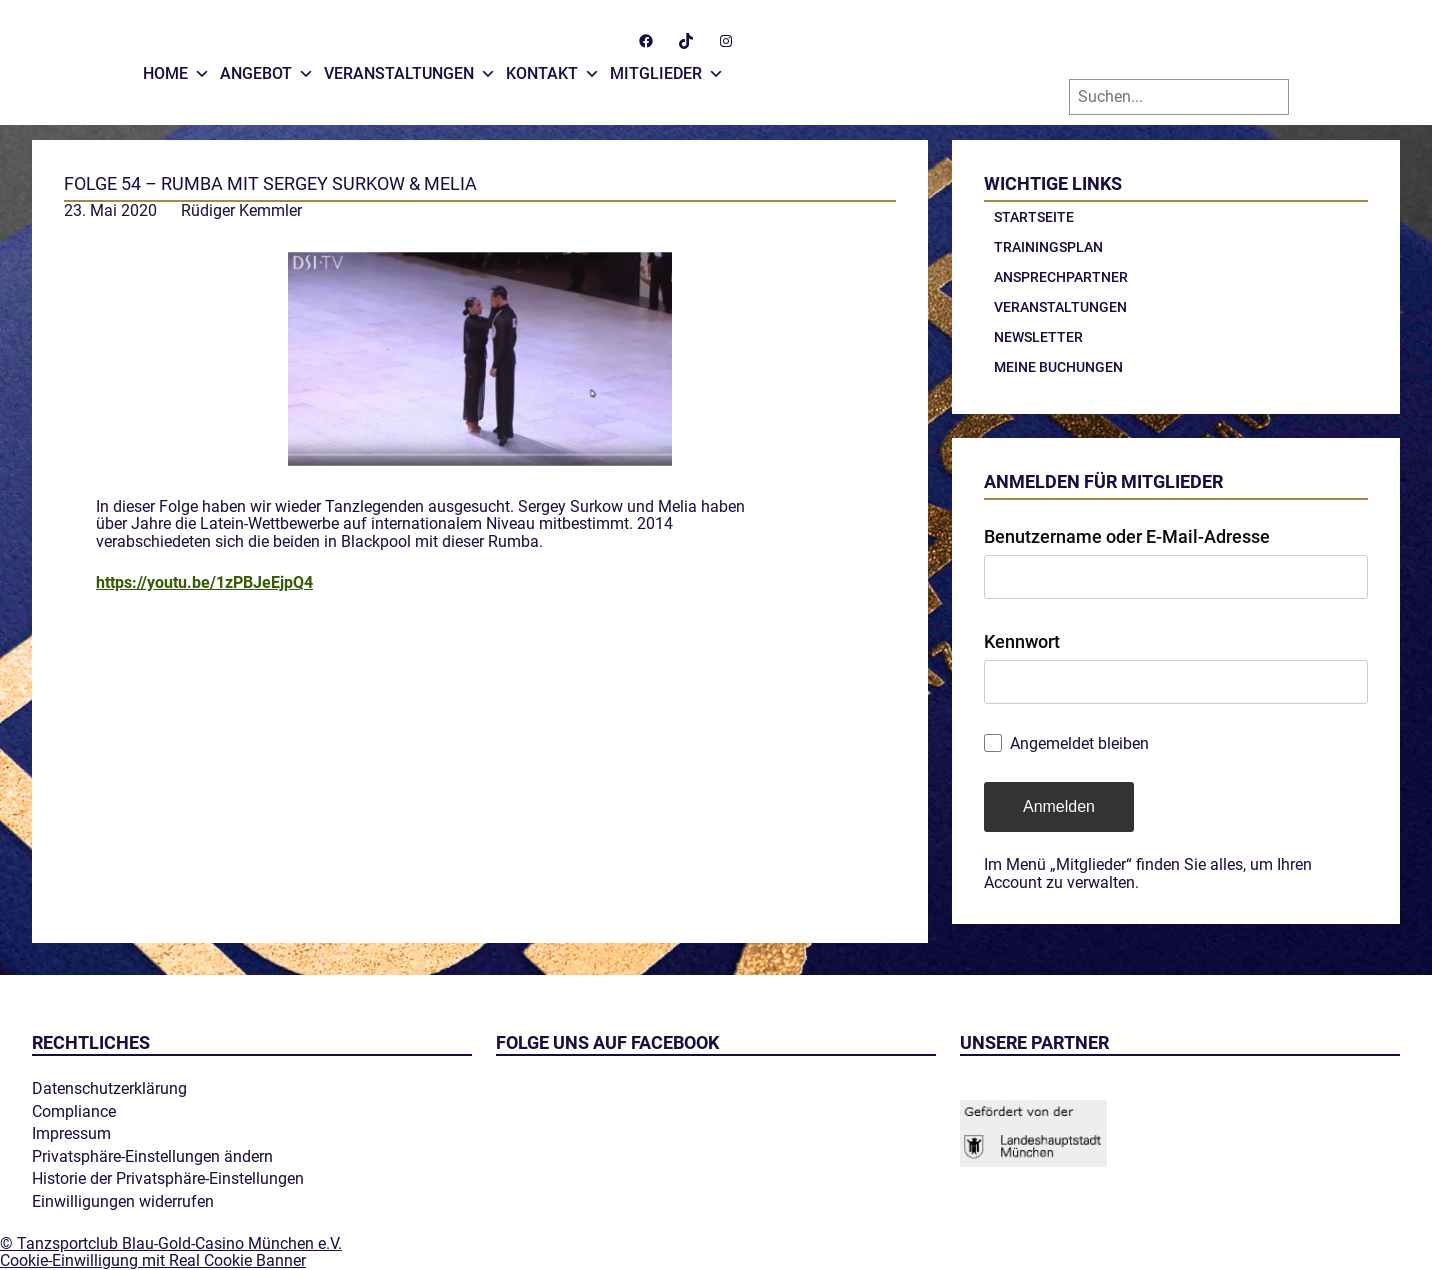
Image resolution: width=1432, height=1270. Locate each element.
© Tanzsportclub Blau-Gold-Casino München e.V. (171, 1243)
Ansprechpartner (1061, 277)
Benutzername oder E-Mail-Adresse (1127, 536)
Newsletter (1038, 337)
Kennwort (1022, 641)
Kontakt (553, 69)
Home (176, 69)
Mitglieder (667, 69)
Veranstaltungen (410, 69)
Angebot (267, 69)
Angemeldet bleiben (1079, 744)
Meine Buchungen (1058, 367)
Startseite (1034, 217)
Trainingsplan (1048, 247)
